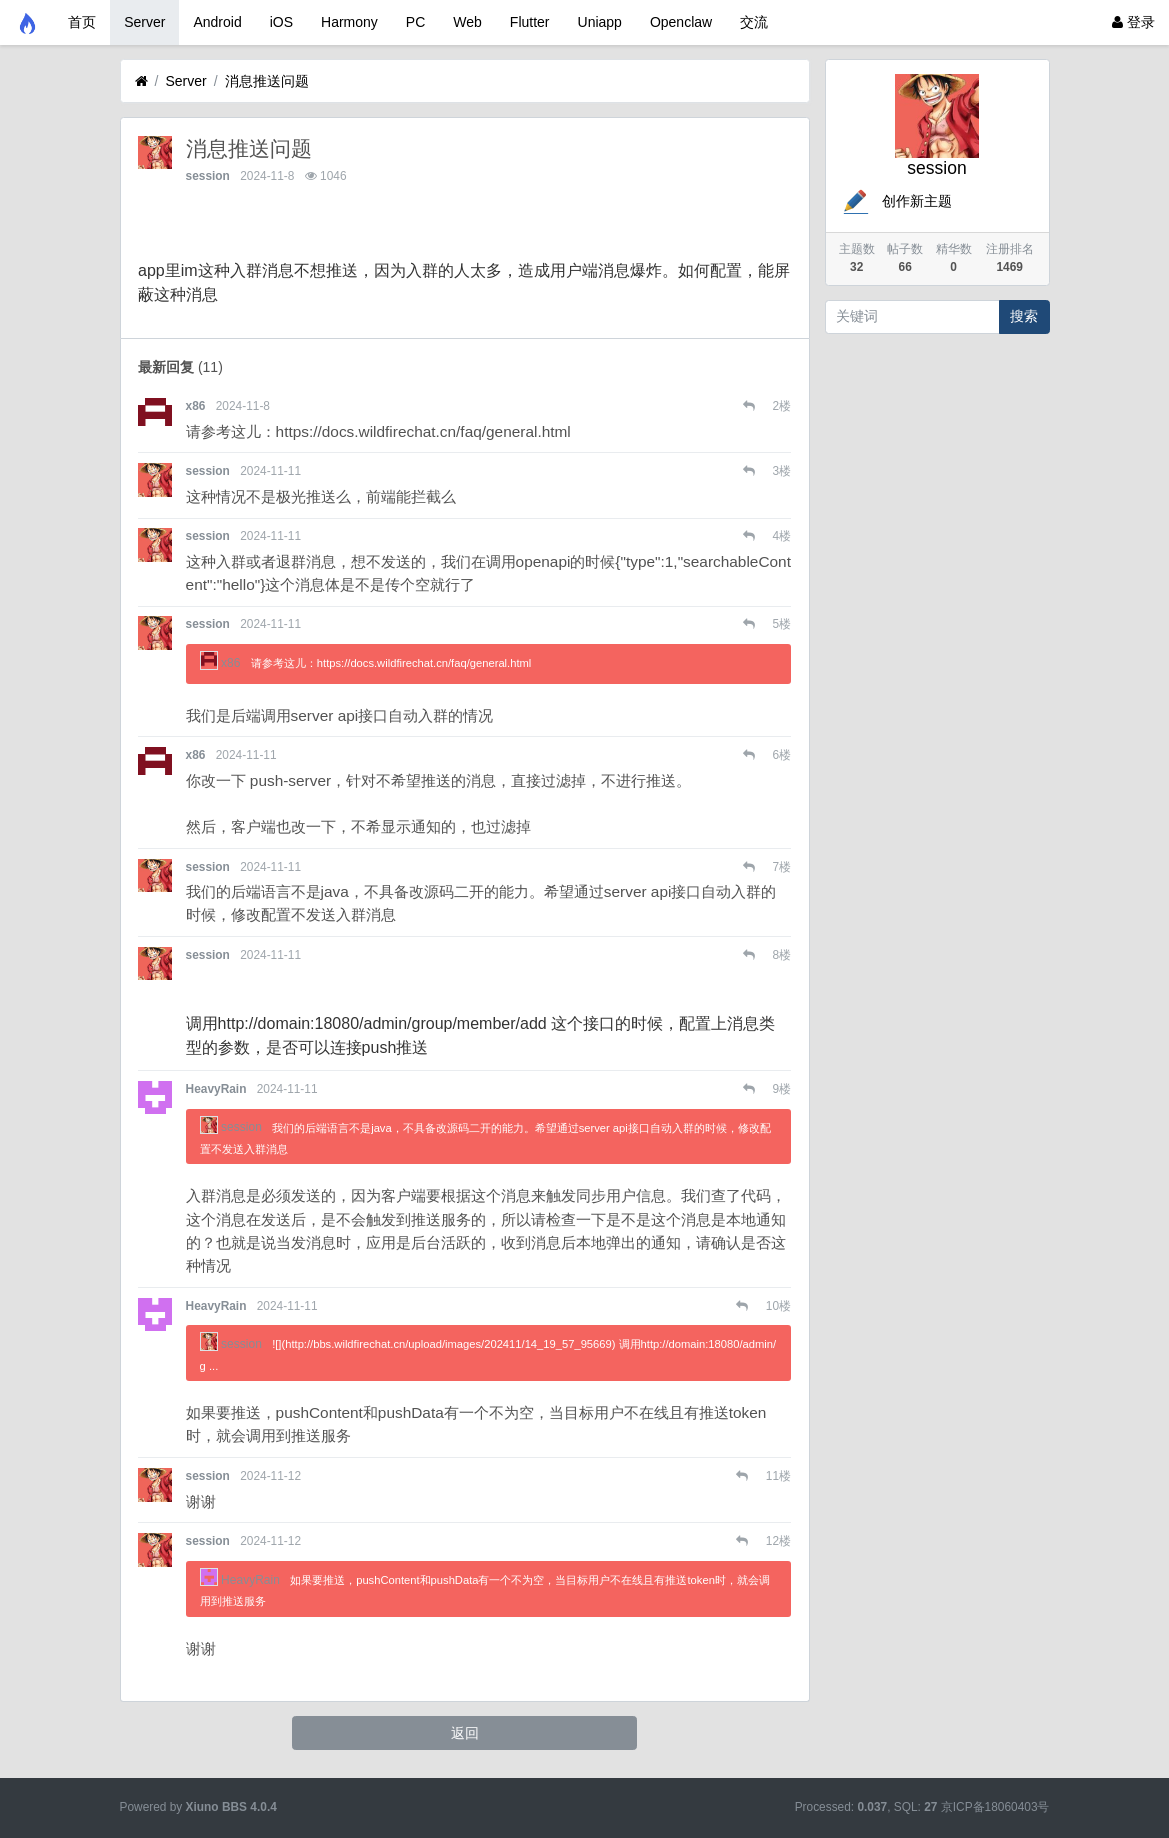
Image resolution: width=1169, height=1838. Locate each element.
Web (467, 22)
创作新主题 (896, 201)
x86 (196, 406)
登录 (1133, 22)
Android (217, 22)
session (208, 176)
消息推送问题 (267, 81)
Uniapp (600, 22)
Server (144, 22)
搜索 (1024, 316)
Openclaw (681, 22)
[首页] (141, 81)
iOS (281, 22)
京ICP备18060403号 (995, 1807)
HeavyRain (216, 1089)
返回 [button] (465, 1733)
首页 (82, 22)
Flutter (530, 22)
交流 (754, 22)
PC (415, 22)
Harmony (349, 22)
